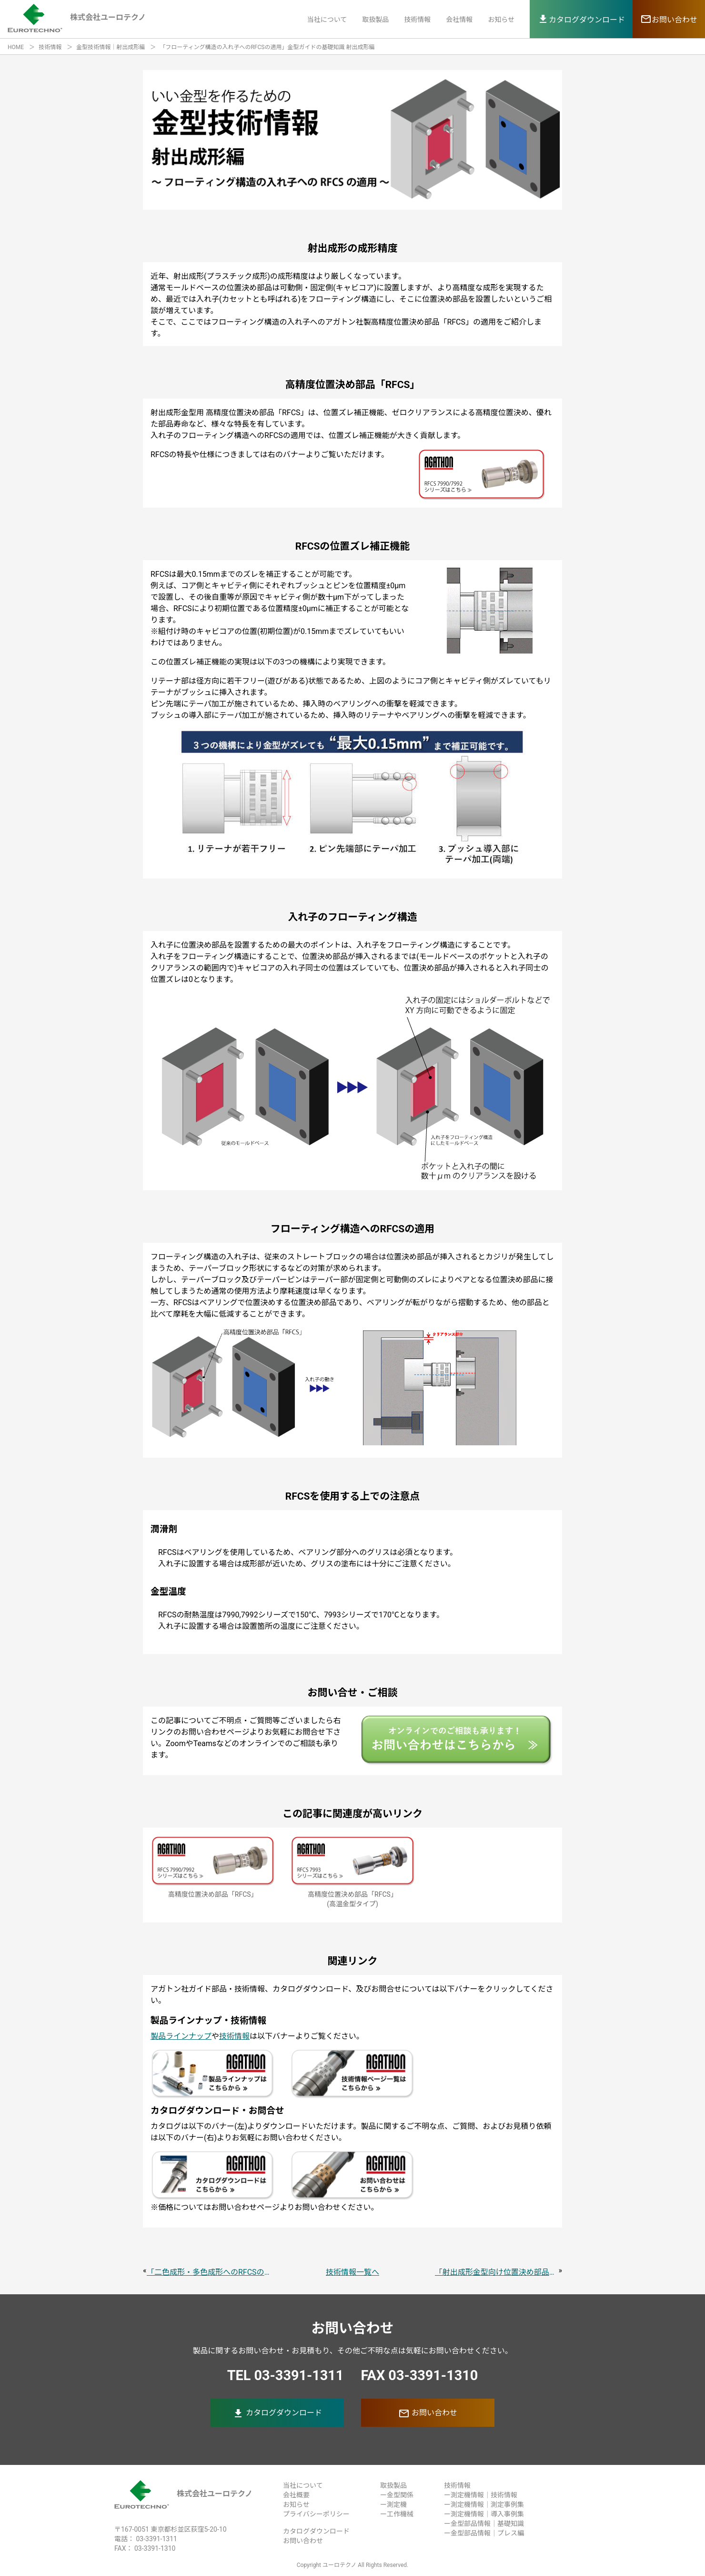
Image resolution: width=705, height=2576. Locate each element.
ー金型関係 (396, 2495)
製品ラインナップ (181, 2036)
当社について (327, 19)
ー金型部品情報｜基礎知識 (484, 2523)
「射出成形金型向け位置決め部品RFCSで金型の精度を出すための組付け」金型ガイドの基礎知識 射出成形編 (496, 2272)
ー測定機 (393, 2504)
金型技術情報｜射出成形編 (110, 47)
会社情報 (459, 19)
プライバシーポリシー (316, 2514)
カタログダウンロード (277, 2413)
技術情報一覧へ (352, 2272)
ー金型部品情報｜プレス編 (484, 2533)
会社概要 (296, 2495)
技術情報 (417, 19)
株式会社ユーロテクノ (183, 2493)
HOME (16, 47)
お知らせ (501, 19)
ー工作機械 (396, 2514)
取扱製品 (375, 19)
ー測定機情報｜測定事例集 (484, 2504)
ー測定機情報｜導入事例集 (484, 2514)
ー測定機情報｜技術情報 (480, 2495)
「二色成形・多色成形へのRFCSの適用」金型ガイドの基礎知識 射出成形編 (208, 2272)
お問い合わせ (427, 2413)
